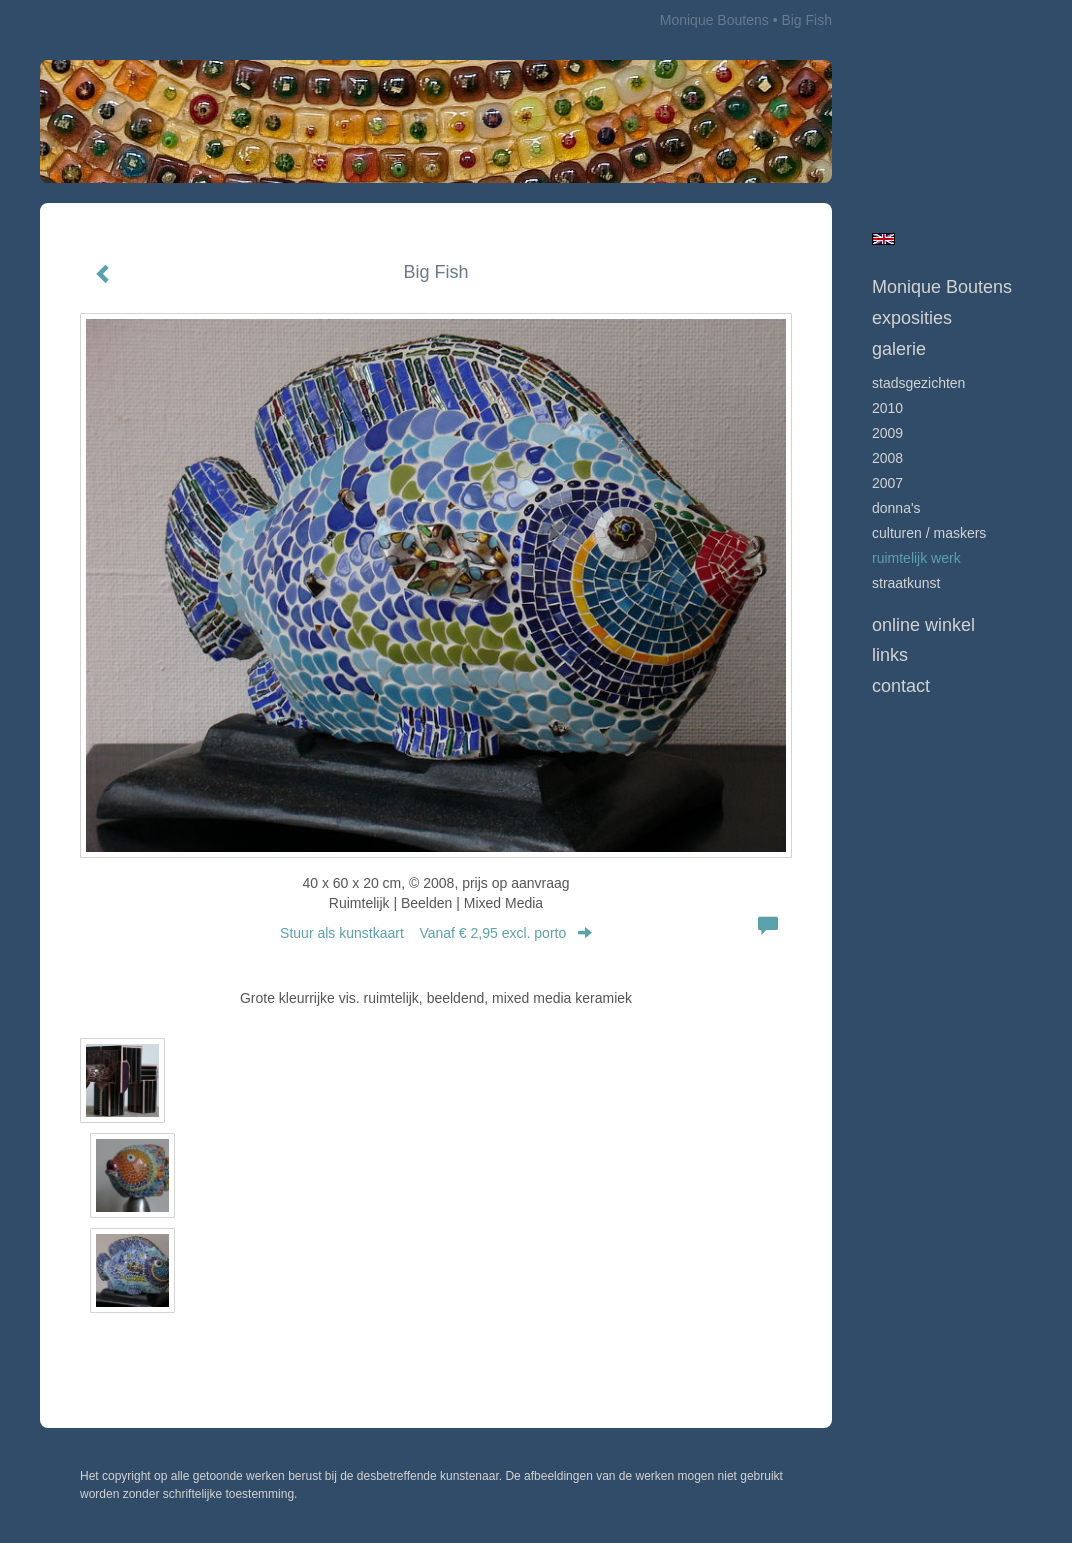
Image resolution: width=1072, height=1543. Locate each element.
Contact (901, 686)
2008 (887, 458)
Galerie (899, 349)
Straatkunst (906, 583)
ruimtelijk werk (916, 558)
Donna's (896, 508)
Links (890, 655)
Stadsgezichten (918, 383)
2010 (887, 408)
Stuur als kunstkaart (436, 933)
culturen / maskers (929, 533)
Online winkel (923, 625)
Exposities (912, 318)
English (883, 239)
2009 (887, 433)
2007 (887, 483)
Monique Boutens (714, 20)
